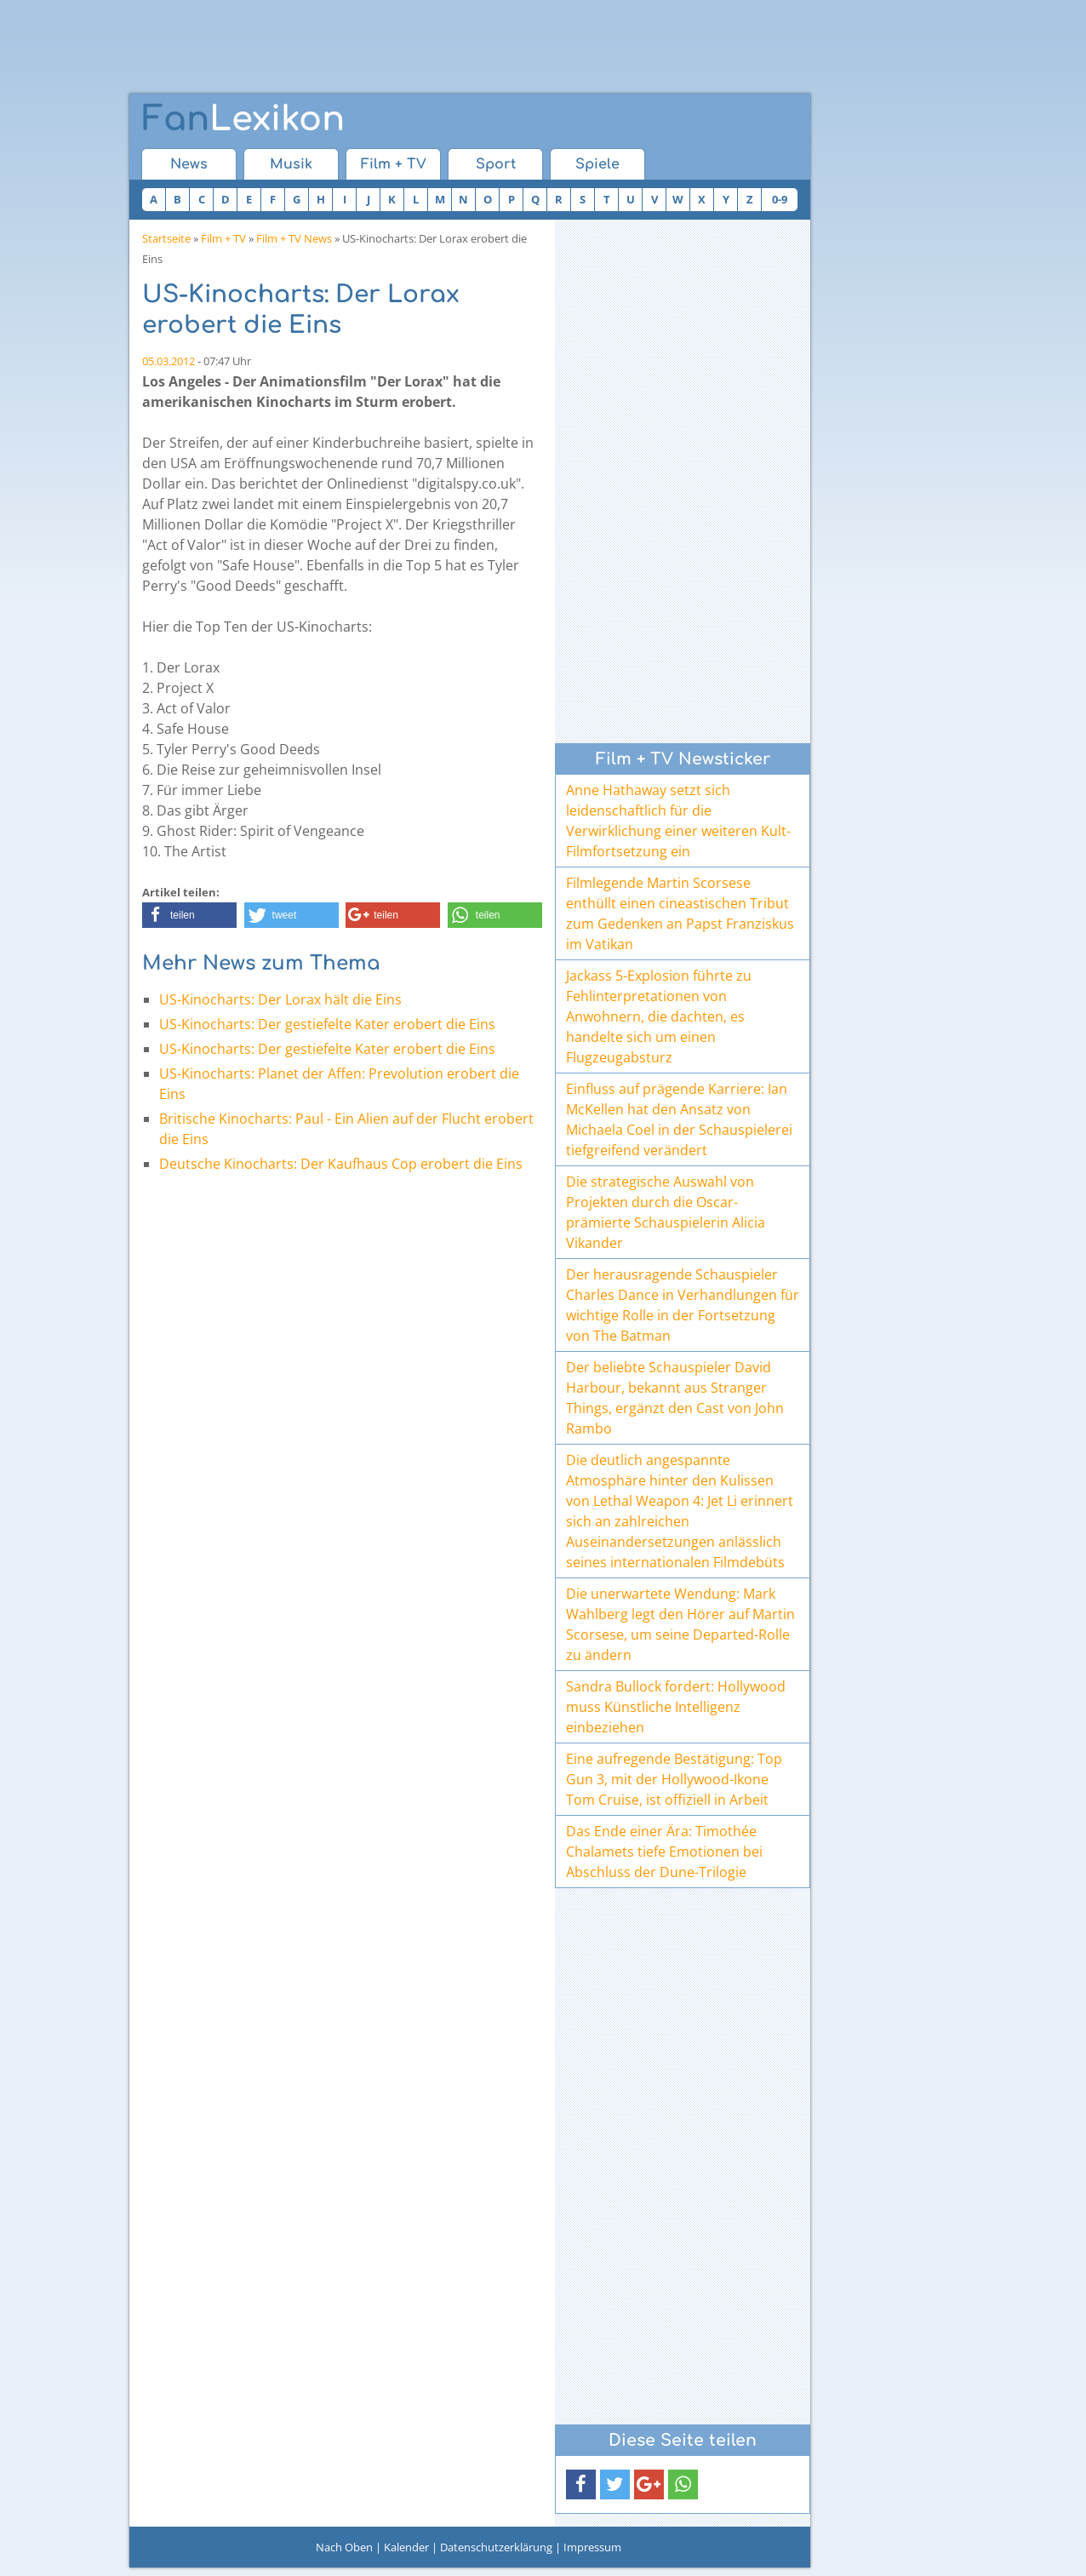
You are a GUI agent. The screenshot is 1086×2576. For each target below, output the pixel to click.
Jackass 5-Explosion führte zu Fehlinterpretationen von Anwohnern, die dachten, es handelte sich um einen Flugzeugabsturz (659, 1016)
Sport (496, 164)
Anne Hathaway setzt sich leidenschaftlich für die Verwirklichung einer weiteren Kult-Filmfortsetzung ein (678, 821)
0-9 (779, 199)
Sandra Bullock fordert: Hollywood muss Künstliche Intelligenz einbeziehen (676, 1707)
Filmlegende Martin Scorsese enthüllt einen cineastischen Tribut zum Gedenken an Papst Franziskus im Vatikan (680, 913)
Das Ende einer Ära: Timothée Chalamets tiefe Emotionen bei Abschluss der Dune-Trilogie (664, 1851)
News (189, 164)
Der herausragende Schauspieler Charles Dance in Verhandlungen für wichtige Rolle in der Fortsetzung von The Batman (682, 1305)
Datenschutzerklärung (496, 2547)
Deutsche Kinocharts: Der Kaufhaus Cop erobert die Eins (341, 1163)
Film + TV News (294, 238)
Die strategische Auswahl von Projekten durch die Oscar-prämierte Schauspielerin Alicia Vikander (665, 1212)
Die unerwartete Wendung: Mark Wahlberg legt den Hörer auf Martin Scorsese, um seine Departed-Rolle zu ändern (680, 1624)
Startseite (166, 238)
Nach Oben (344, 2547)
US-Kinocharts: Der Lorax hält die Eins (280, 999)
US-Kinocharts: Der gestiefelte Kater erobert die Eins (327, 1024)
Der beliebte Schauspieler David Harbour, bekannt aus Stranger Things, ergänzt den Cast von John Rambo (675, 1398)
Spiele (597, 164)
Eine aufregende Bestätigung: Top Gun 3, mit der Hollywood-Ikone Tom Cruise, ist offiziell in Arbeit (674, 1779)
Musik (291, 164)
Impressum (592, 2547)
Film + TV (393, 164)
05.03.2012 (168, 361)
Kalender (406, 2547)
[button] (189, 915)
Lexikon (243, 119)
